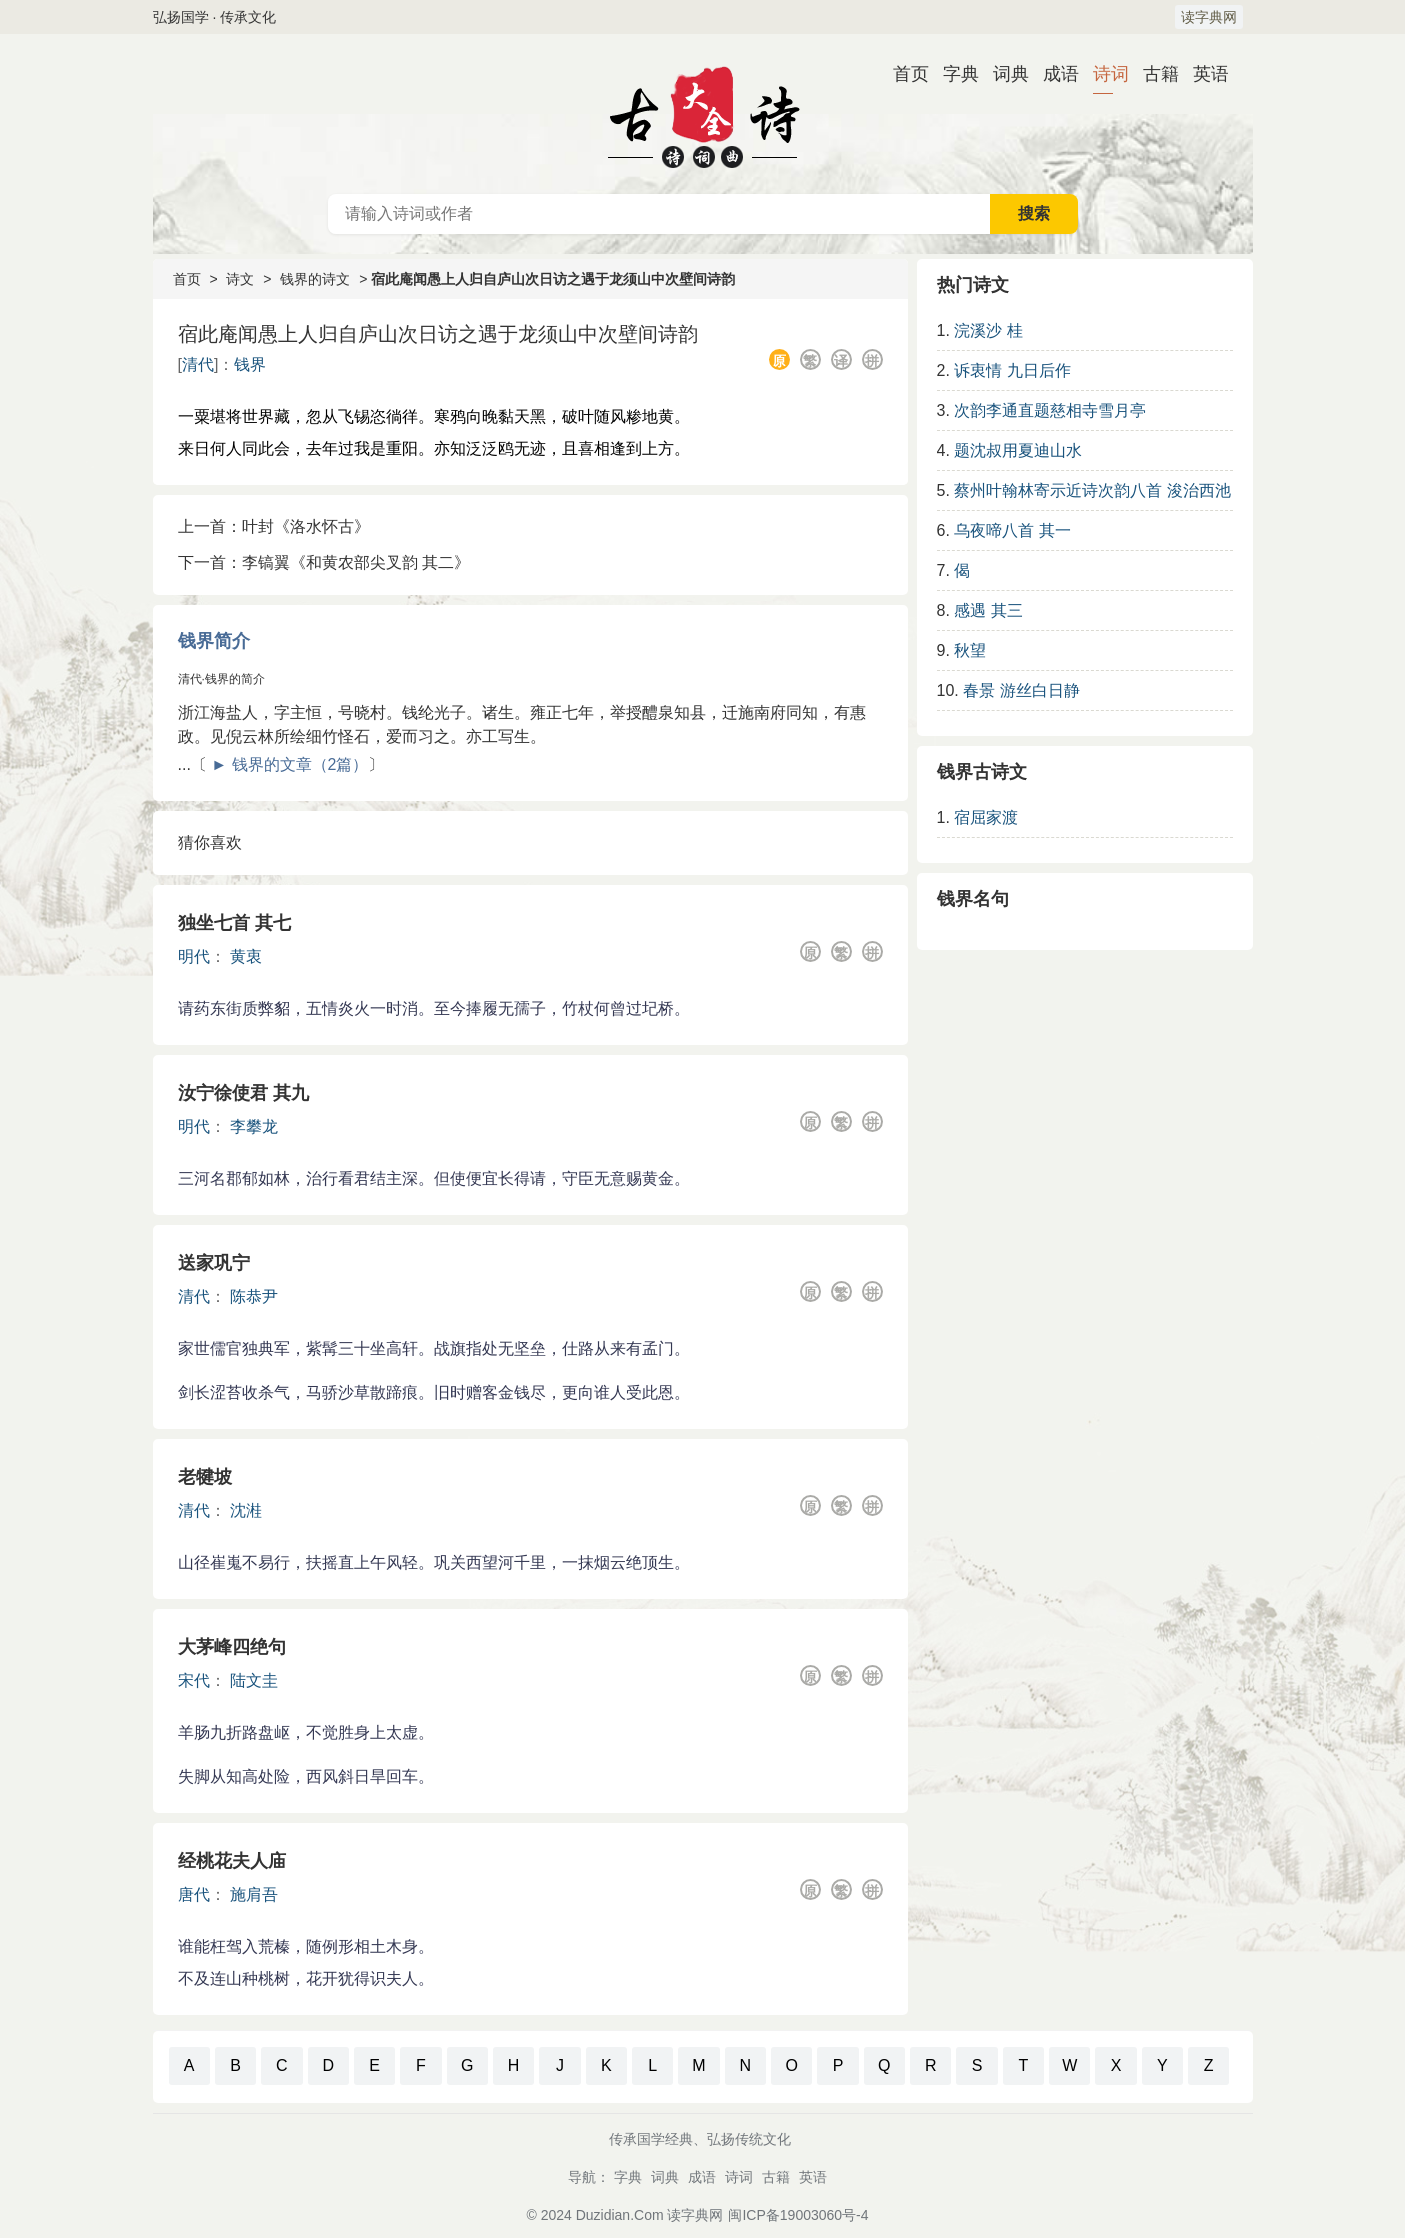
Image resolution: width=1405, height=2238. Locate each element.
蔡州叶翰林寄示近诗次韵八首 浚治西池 (1092, 490)
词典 (1003, 74)
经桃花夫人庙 (232, 1861)
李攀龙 (254, 1126)
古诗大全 (703, 114)
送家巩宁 (214, 1263)
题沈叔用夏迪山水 (1018, 450)
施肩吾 (254, 1894)
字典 (953, 74)
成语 (1053, 74)
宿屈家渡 (986, 817)
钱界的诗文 (315, 279)
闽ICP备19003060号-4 (798, 2215)
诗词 (1103, 74)
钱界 (250, 364)
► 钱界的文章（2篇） (289, 764)
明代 (194, 956)
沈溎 (246, 1510)
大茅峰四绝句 (232, 1647)
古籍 (1153, 74)
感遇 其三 (988, 610)
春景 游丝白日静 (1021, 690)
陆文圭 (254, 1680)
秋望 (970, 650)
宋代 (194, 1680)
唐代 (194, 1894)
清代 (198, 364)
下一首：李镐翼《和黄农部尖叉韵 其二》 (324, 562)
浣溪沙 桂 (988, 330)
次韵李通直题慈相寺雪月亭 (1050, 410)
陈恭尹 (254, 1296)
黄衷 (246, 956)
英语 (1203, 74)
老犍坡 (205, 1477)
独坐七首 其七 (234, 923)
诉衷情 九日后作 (1012, 370)
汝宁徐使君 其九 (243, 1093)
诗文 (240, 279)
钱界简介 (214, 641)
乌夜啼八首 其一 (1012, 530)
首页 (903, 74)
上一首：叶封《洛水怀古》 (274, 526)
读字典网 (1209, 17)
